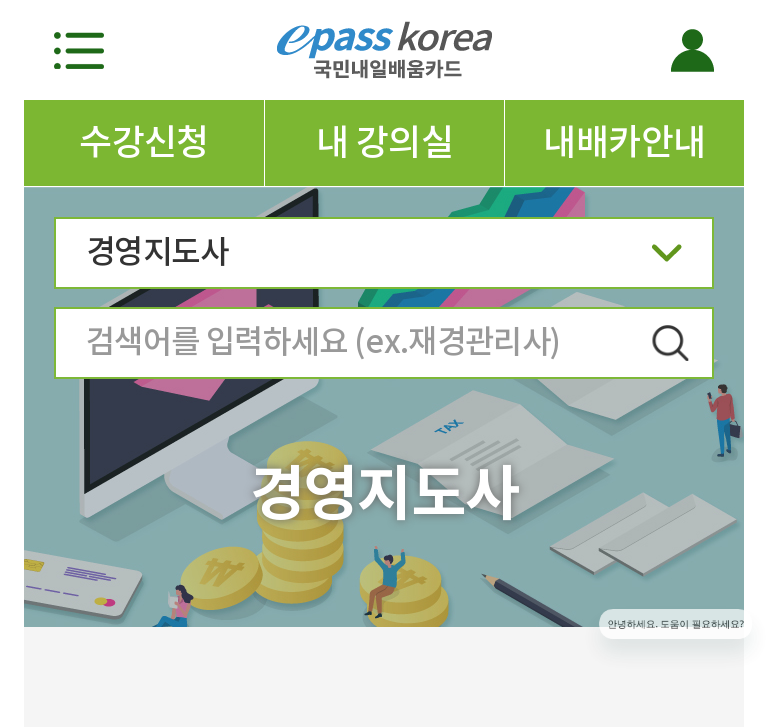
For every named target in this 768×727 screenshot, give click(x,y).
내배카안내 (624, 142)
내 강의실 (384, 142)
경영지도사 (384, 258)
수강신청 (144, 142)
